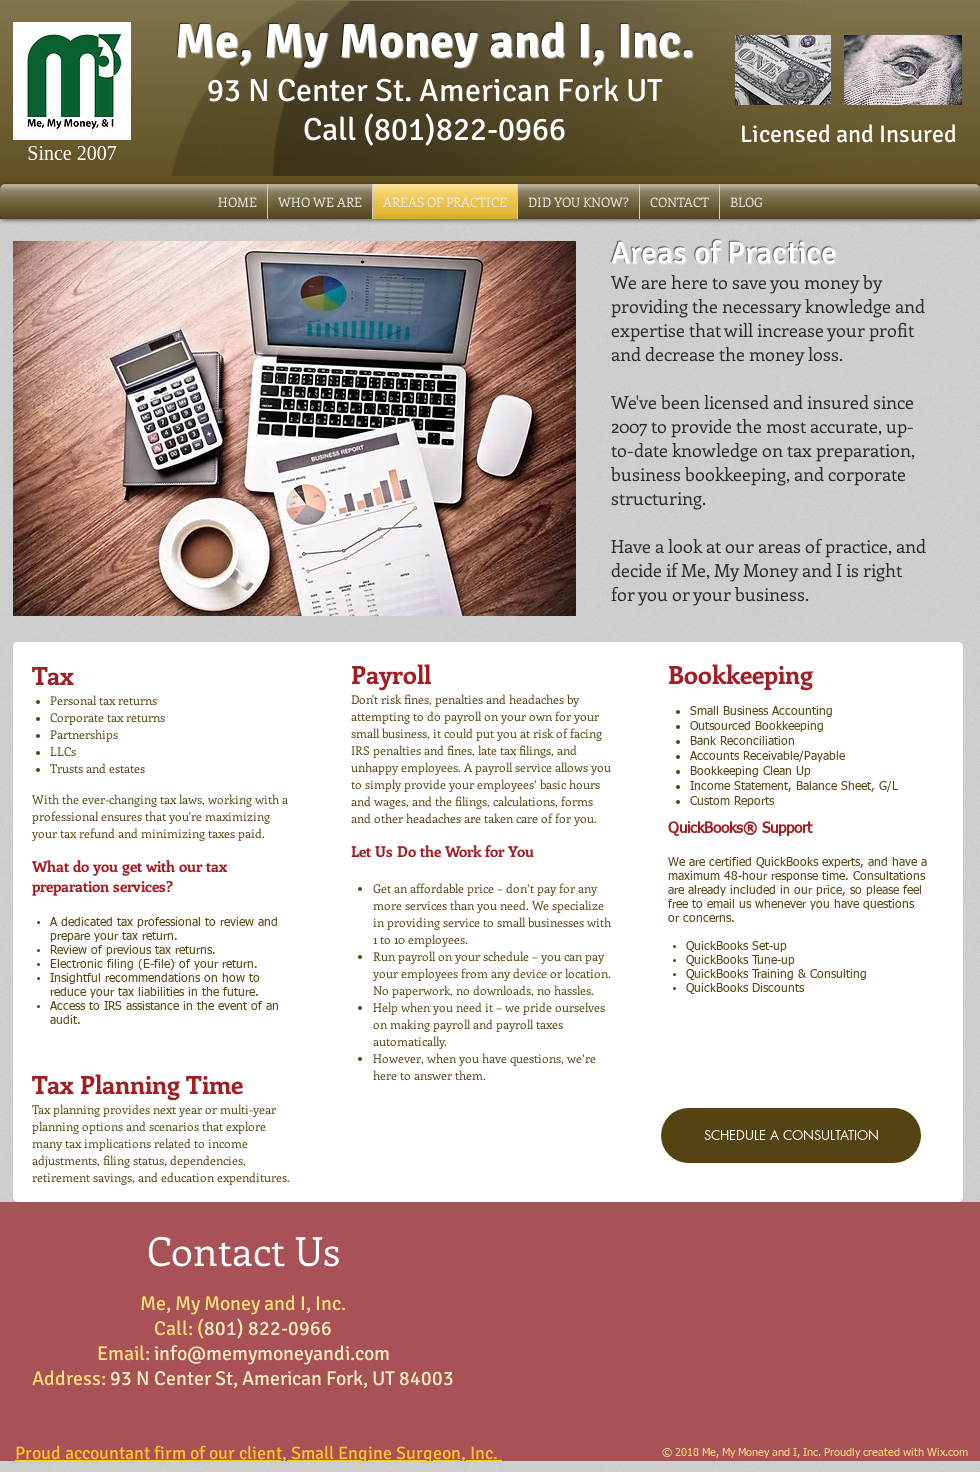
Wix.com (947, 1452)
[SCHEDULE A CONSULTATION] (791, 1135)
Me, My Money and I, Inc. (435, 41)
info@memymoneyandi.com (272, 1353)
